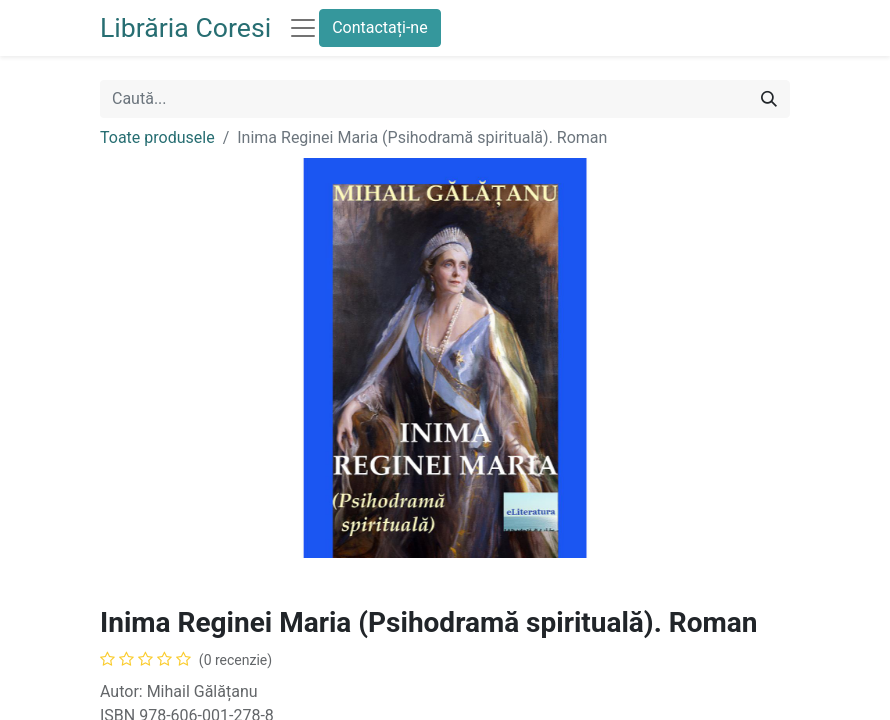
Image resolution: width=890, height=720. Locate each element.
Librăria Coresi (185, 28)
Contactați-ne (380, 27)
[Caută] (769, 99)
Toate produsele (157, 137)
